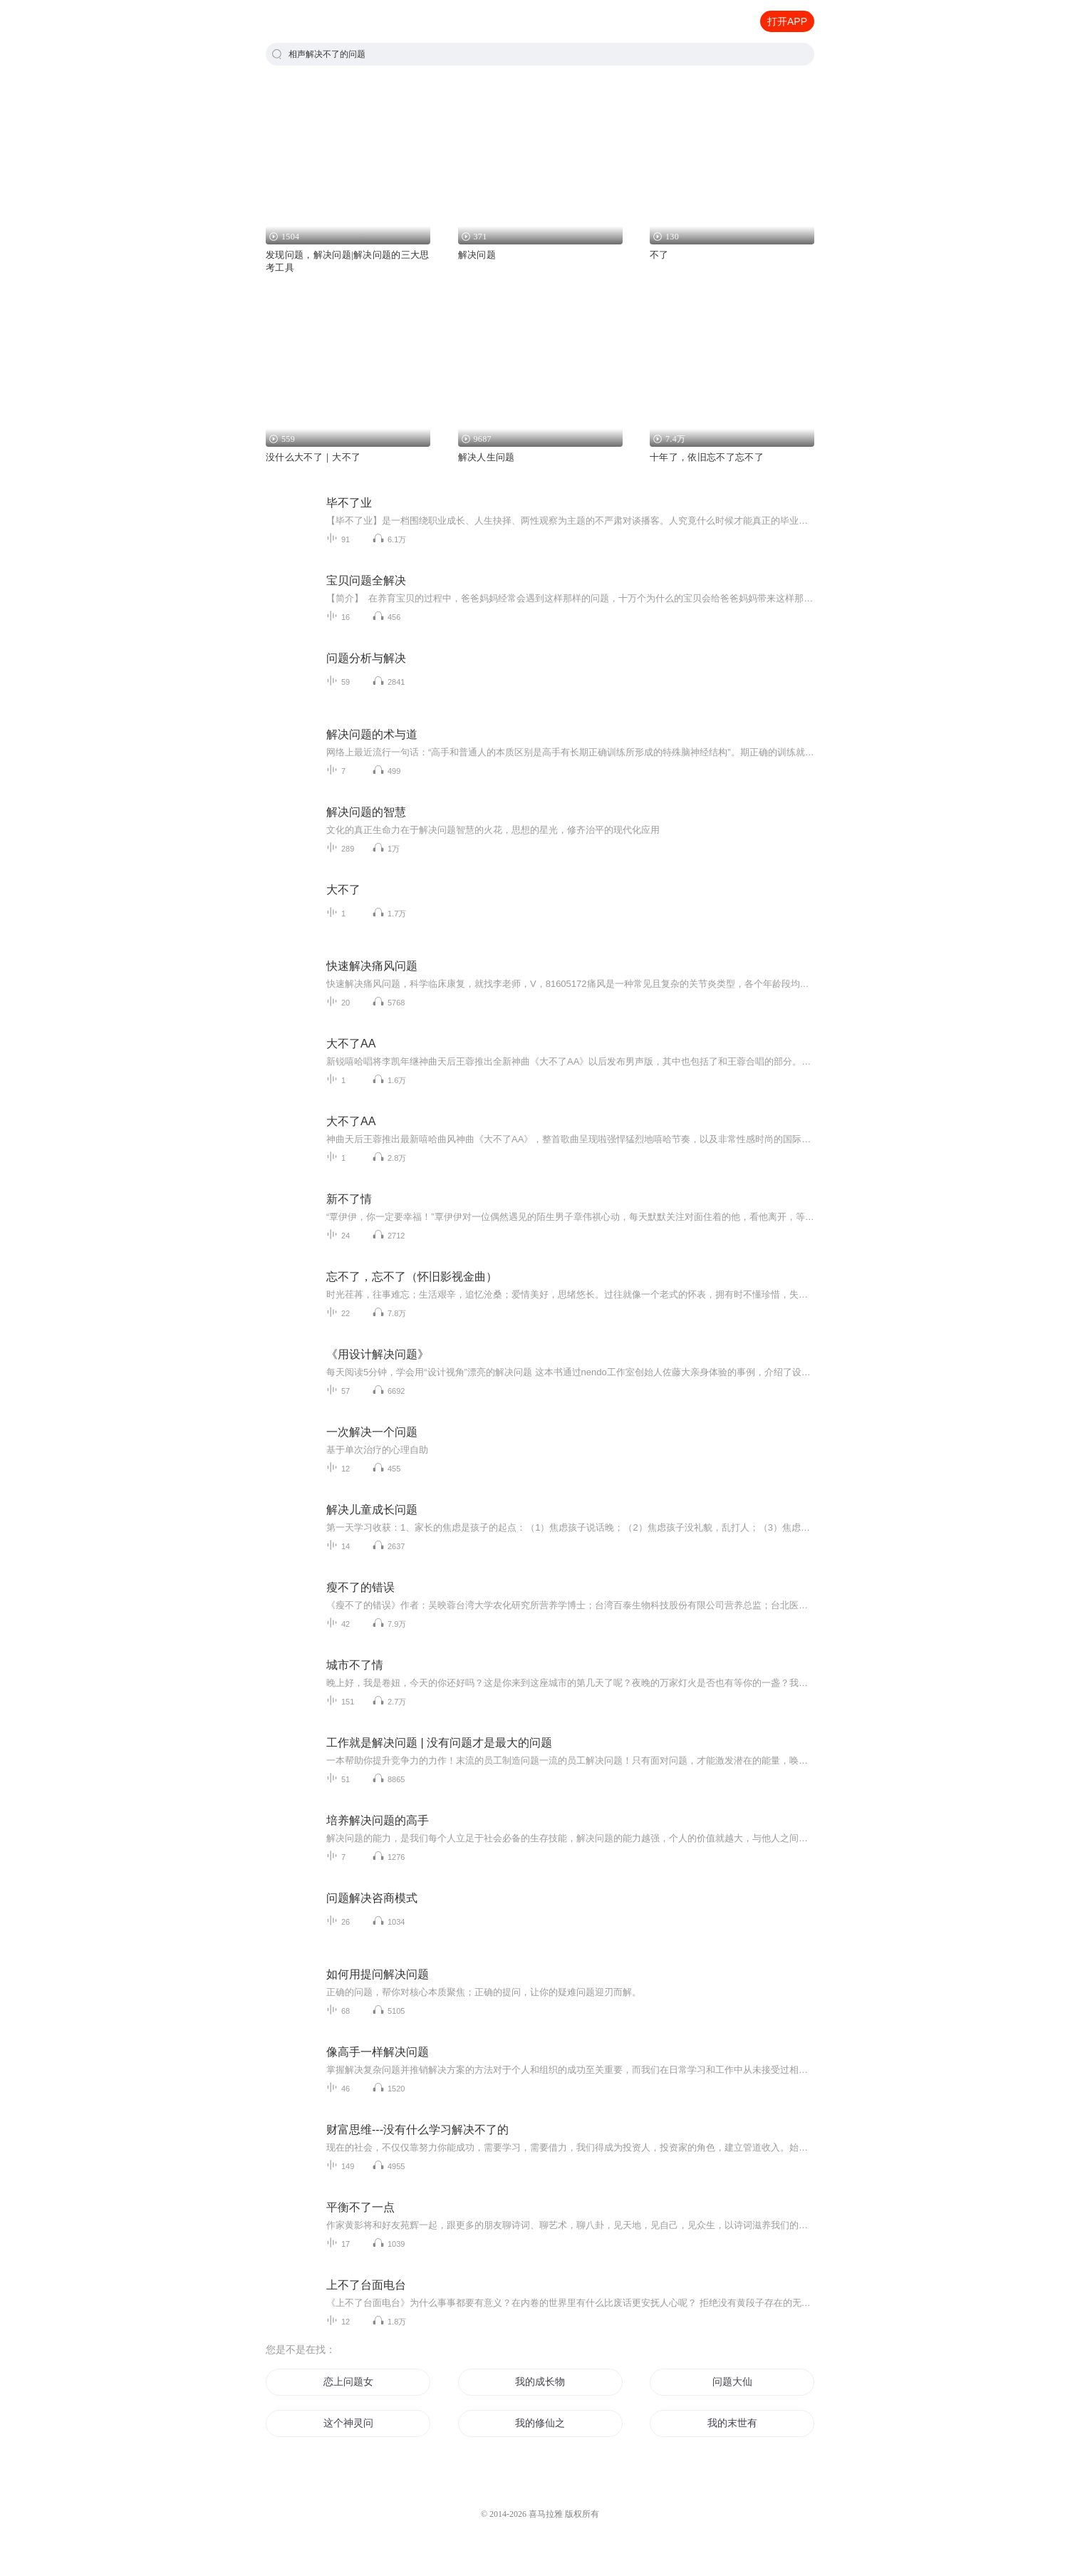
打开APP (787, 21)
